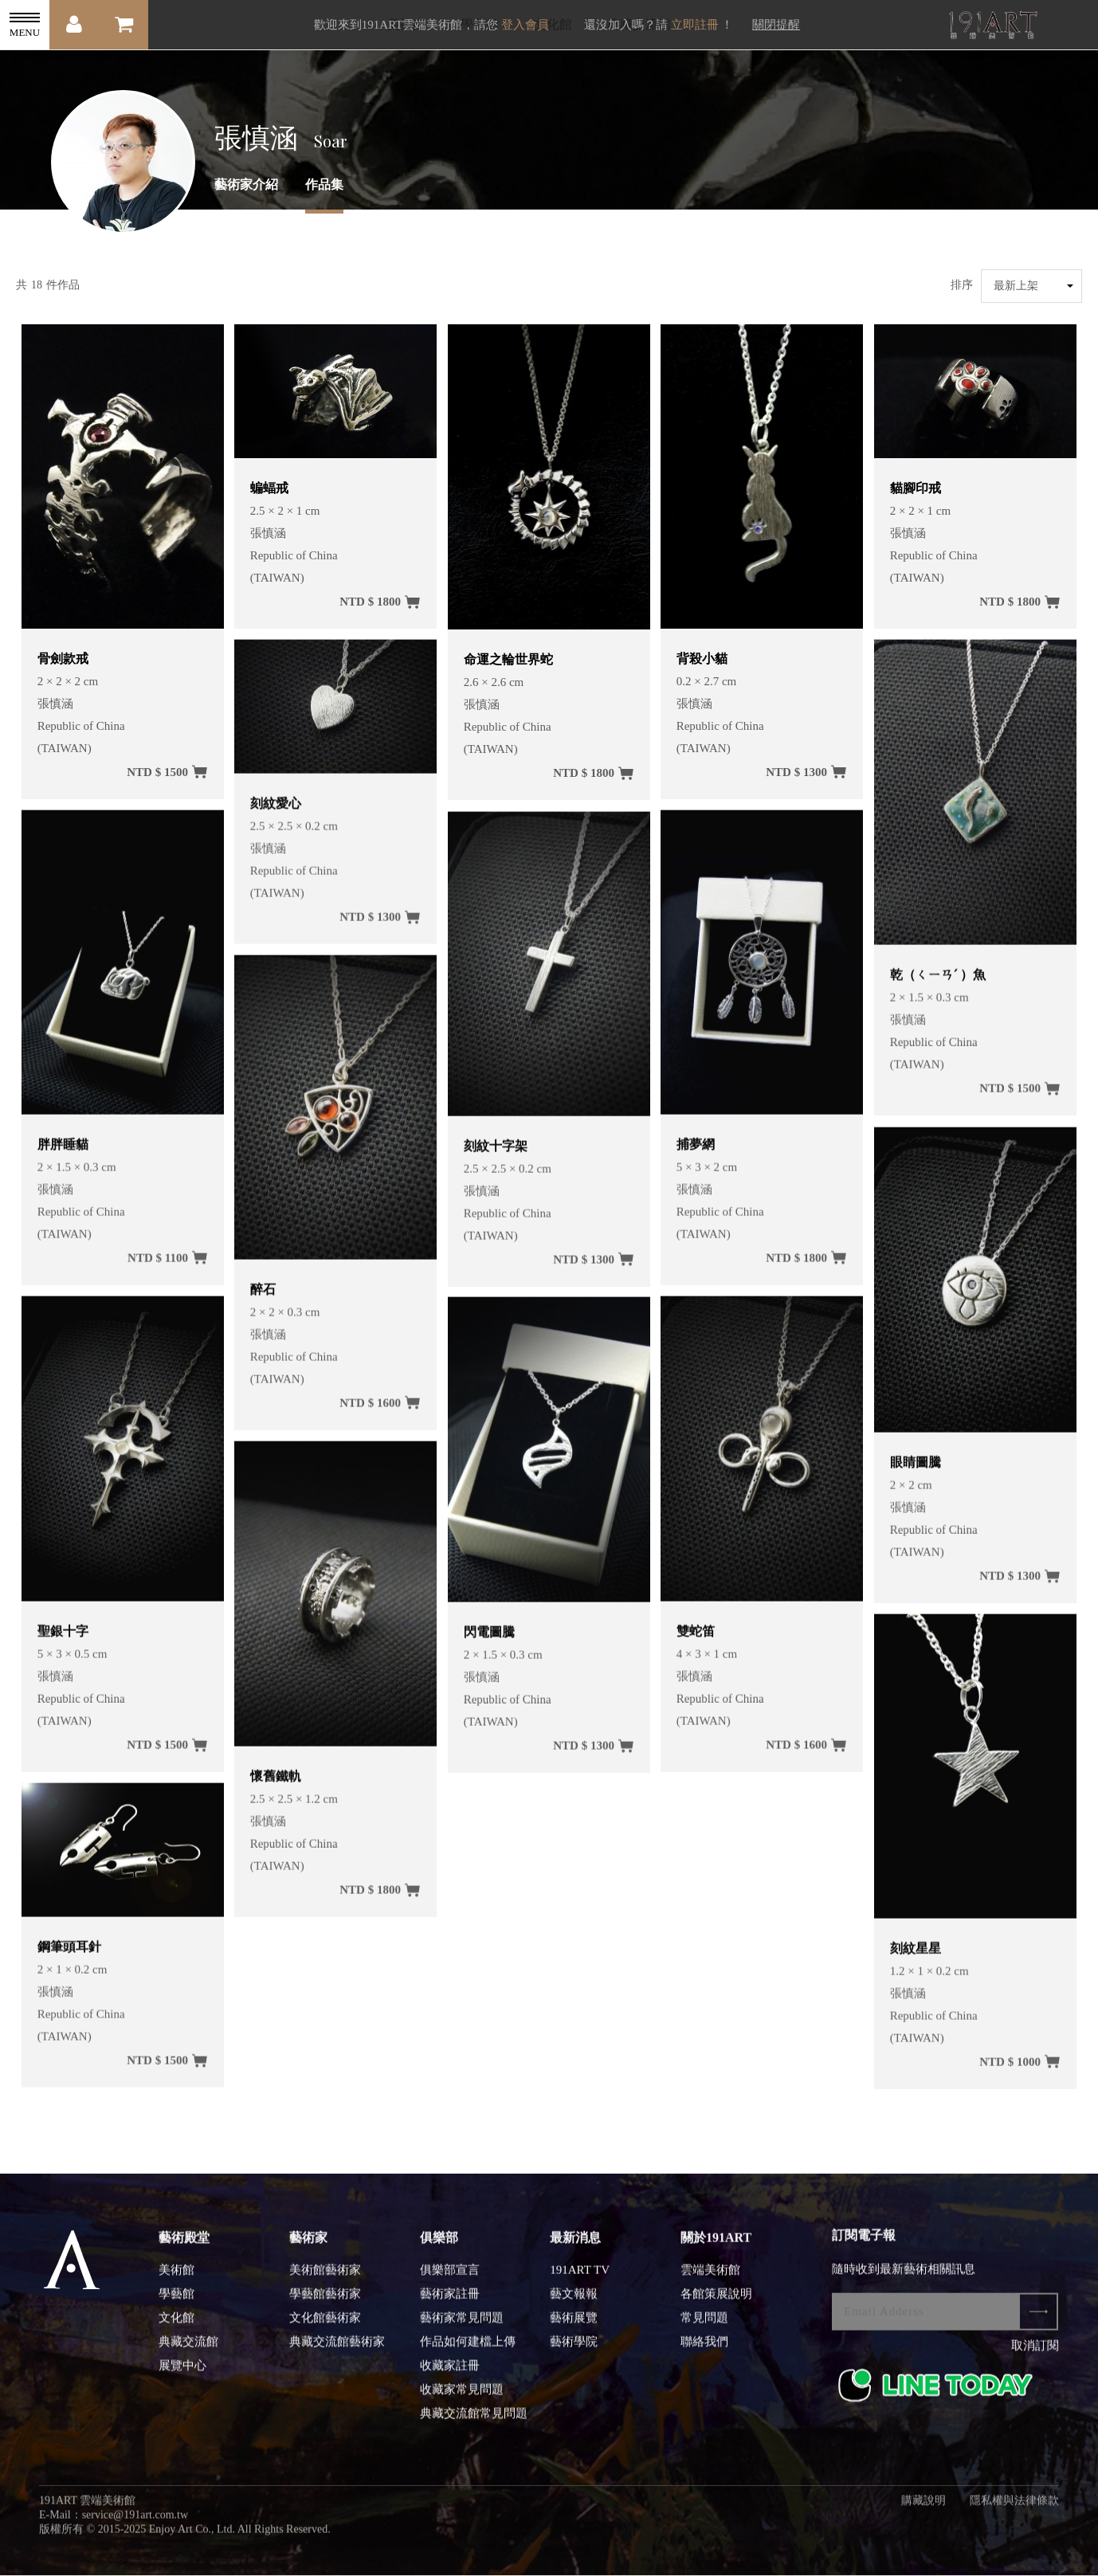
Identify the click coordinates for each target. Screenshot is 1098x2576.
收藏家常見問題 (462, 2399)
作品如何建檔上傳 (468, 2351)
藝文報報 (574, 2303)
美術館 (176, 2279)
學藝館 (176, 2303)
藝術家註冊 (450, 2303)
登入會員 (525, 24)
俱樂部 (439, 2247)
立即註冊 (695, 24)
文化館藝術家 (325, 2327)
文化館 (176, 2327)
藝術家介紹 (246, 184)
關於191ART (715, 2247)
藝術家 (308, 2247)
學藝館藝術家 (325, 2303)
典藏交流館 (188, 2351)
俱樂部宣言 (450, 2279)
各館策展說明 (716, 2303)
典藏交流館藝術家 (337, 2351)
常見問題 (704, 2327)
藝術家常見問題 (462, 2327)
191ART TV (580, 2279)
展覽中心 (182, 2375)
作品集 (324, 184)
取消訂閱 (1035, 2355)
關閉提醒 (776, 24)
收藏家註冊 (450, 2375)
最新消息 (575, 2247)
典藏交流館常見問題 (473, 2423)
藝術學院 (574, 2351)
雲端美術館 (710, 2279)
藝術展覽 (574, 2327)
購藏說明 (923, 2510)
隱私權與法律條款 (1014, 2510)
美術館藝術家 (325, 2279)
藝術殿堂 (184, 2247)
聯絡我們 (704, 2351)
